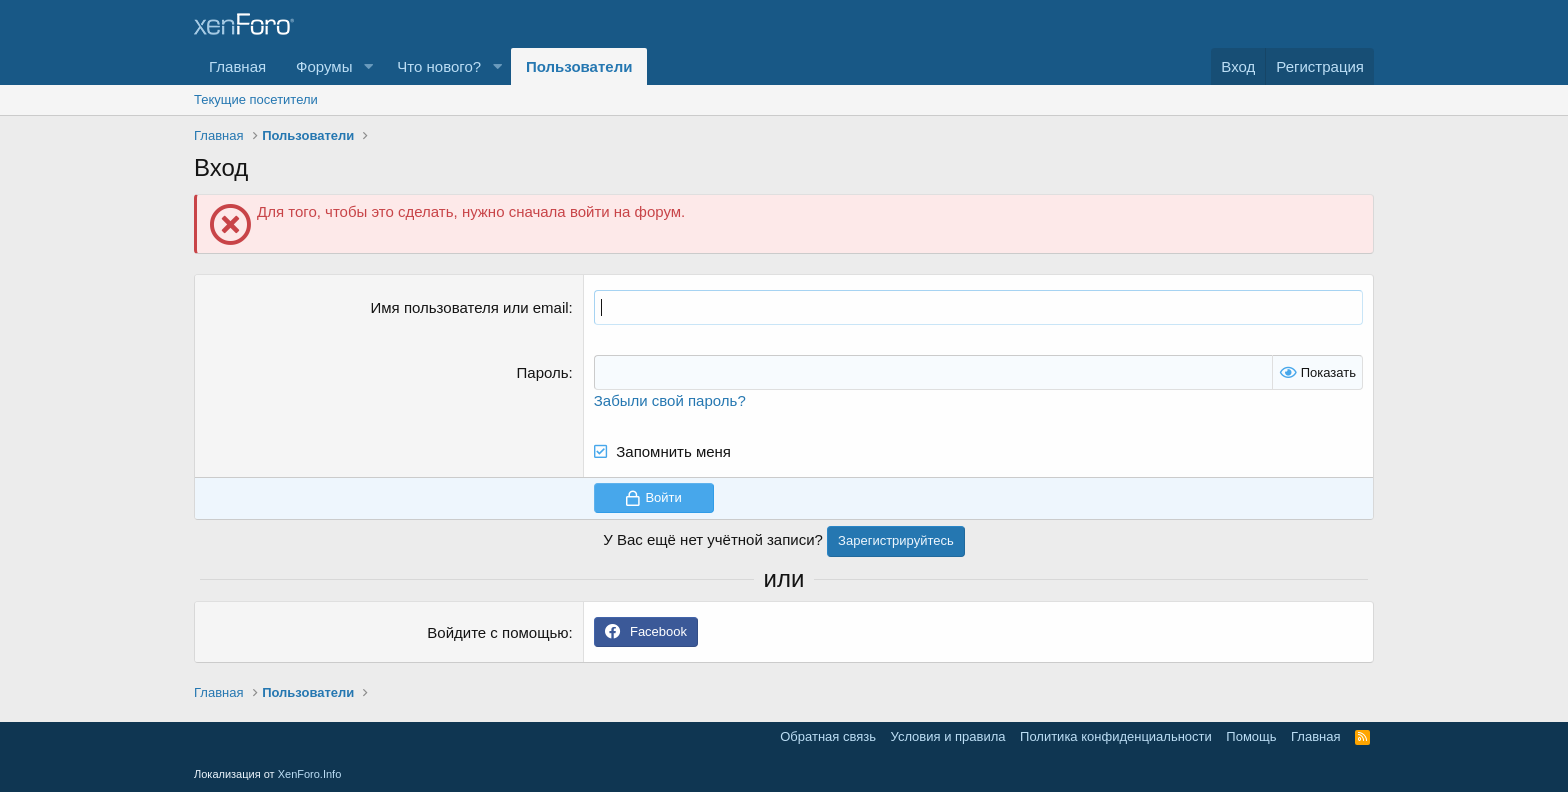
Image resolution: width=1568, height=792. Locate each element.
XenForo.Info (310, 774)
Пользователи (579, 66)
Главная (237, 66)
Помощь (1251, 736)
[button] (368, 66)
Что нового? (439, 66)
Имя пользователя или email (470, 307)
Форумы (324, 66)
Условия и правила (948, 736)
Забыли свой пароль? (670, 400)
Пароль (543, 372)
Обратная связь (828, 736)
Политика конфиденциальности (1116, 736)
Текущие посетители (256, 99)
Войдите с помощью (497, 632)
